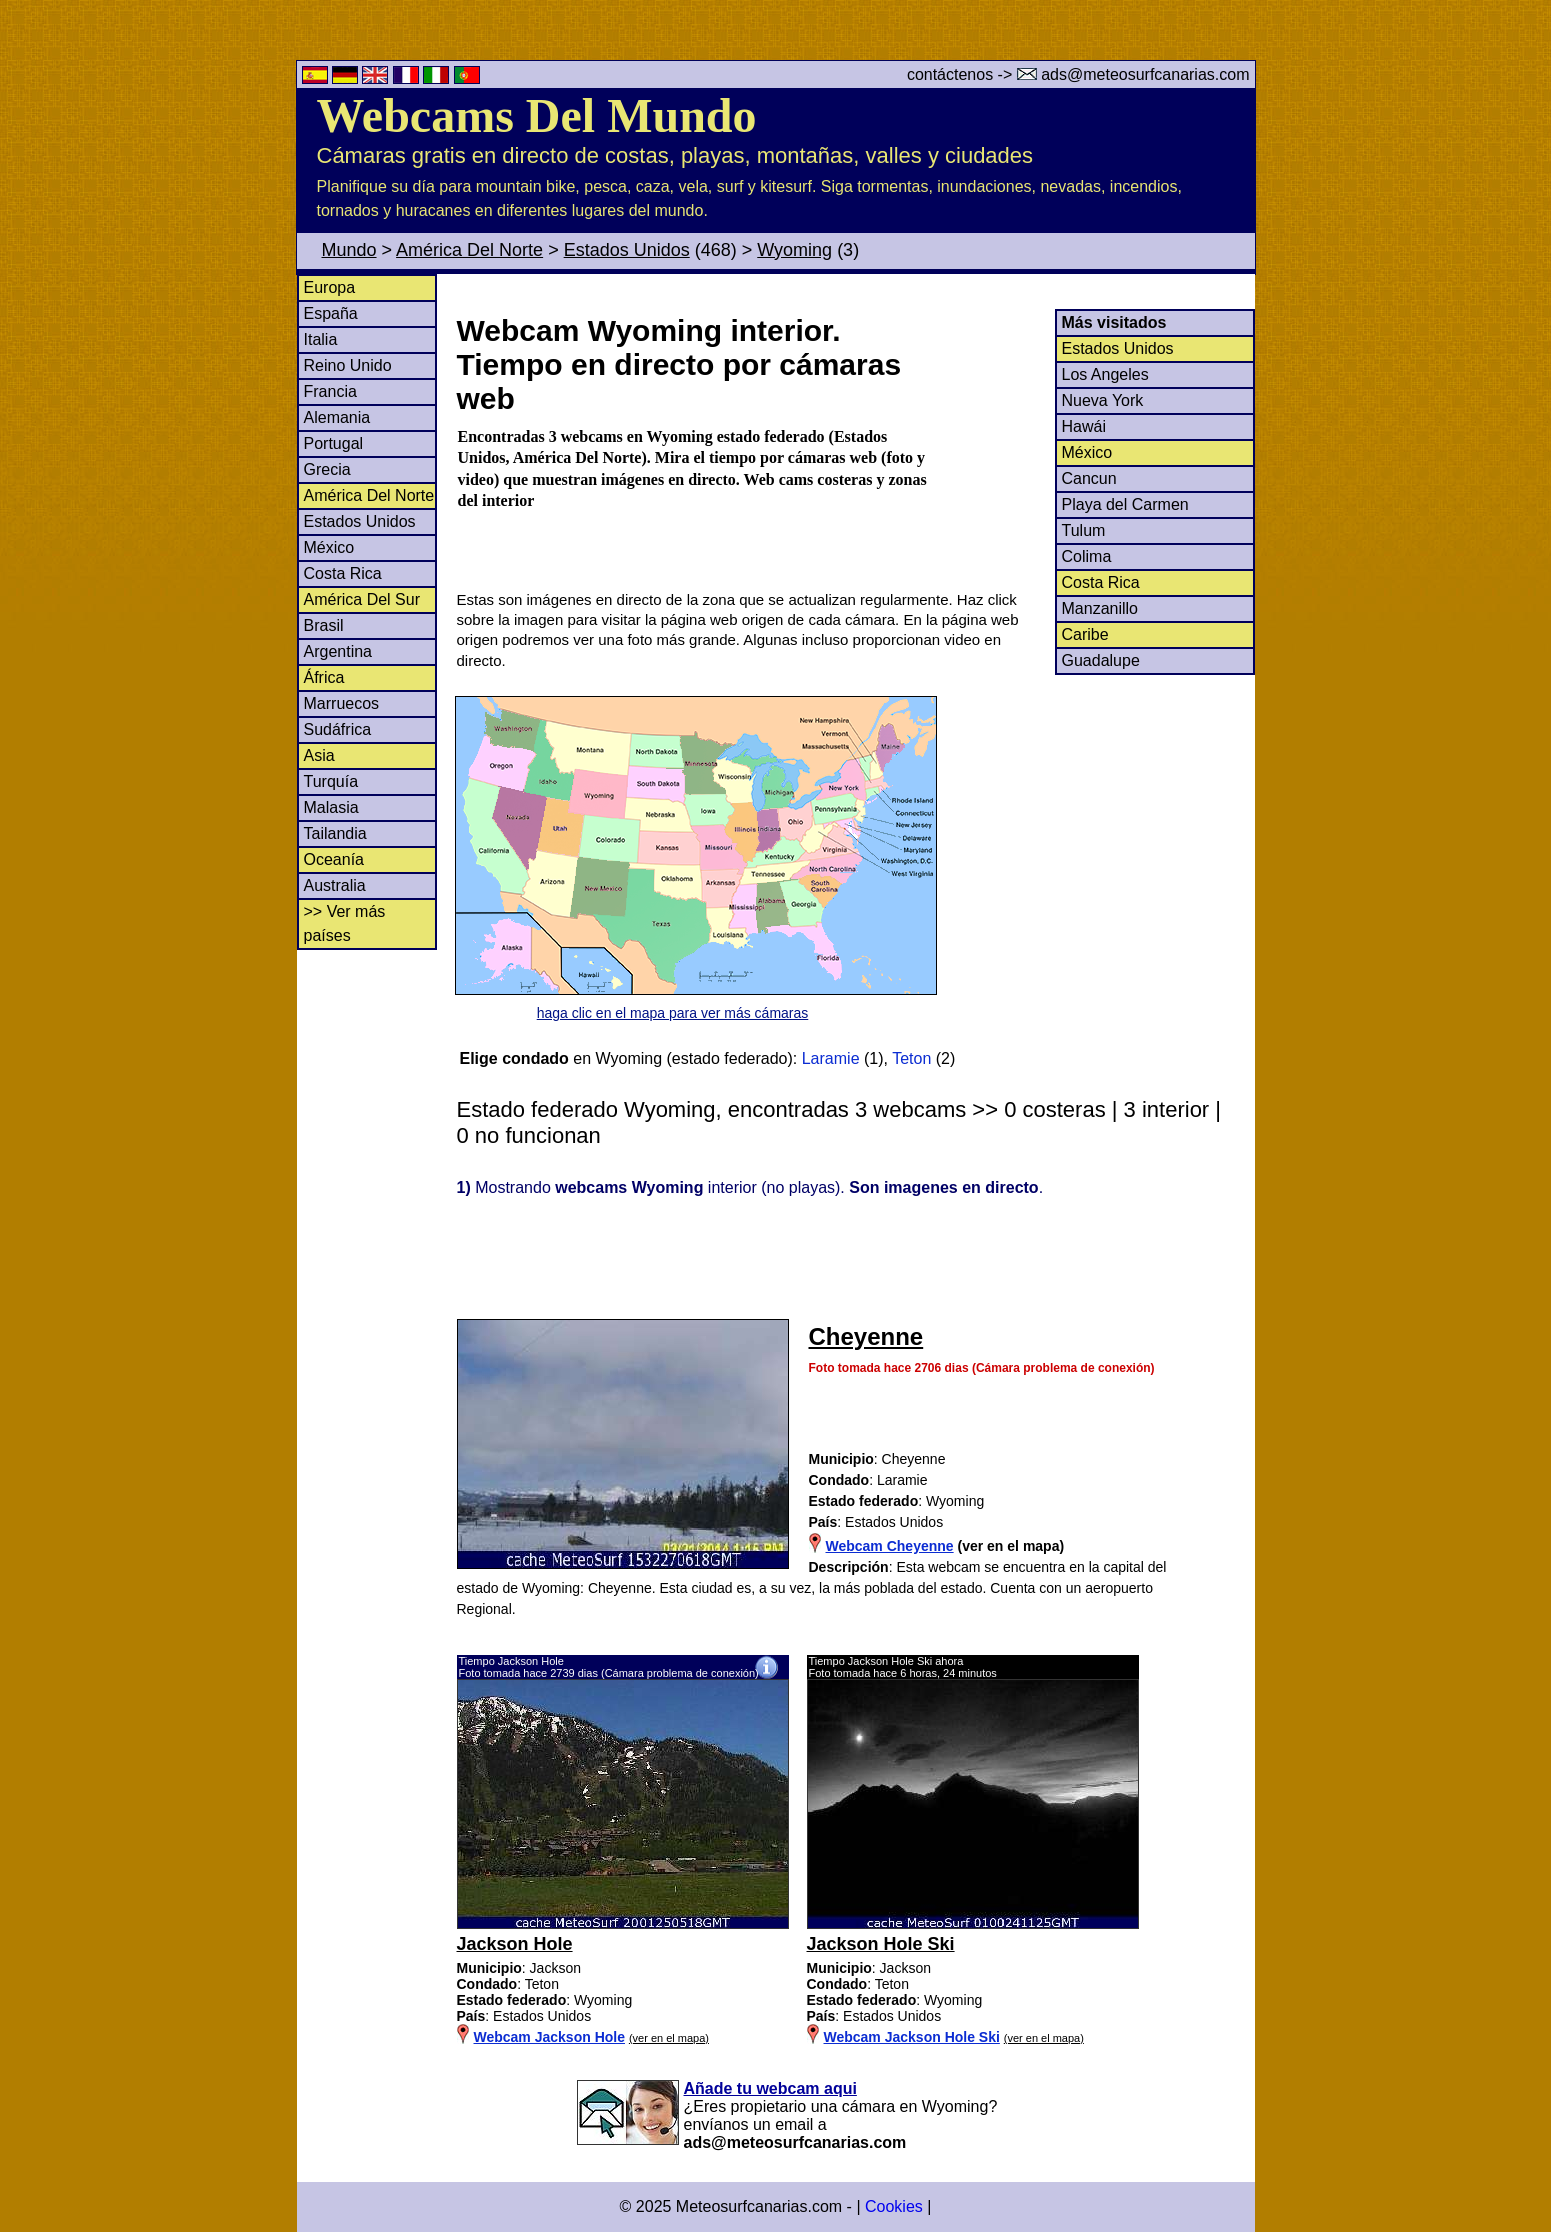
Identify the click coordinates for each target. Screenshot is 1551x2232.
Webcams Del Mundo (537, 115)
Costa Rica (343, 573)
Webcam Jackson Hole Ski (912, 2037)
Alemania (337, 417)
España (331, 313)
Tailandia (335, 833)
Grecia (327, 469)
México (329, 547)
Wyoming (794, 250)
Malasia (331, 807)
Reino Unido (348, 365)
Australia (335, 885)
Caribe (1085, 634)
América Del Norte (469, 250)
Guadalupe (1101, 660)
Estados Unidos (627, 250)
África (324, 677)
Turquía (331, 781)
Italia (321, 339)
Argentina (338, 651)
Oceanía (334, 859)
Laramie (831, 1058)
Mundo (349, 250)
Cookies (894, 2206)
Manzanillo (1100, 608)
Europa (330, 287)
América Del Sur (362, 599)
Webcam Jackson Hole (549, 2037)
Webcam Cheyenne (890, 1546)
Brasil (324, 625)
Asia (319, 755)
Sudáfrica (338, 729)
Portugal (334, 443)
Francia (330, 391)
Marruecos (342, 703)
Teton (911, 1058)
